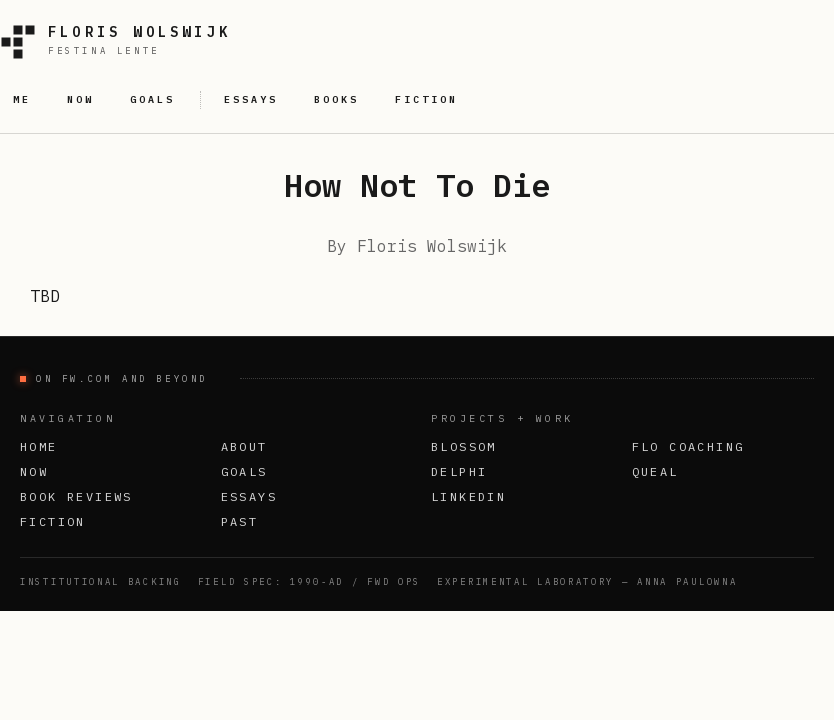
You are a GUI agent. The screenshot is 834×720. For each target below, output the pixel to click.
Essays (249, 496)
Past (240, 521)
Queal (655, 471)
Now (34, 471)
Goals (244, 471)
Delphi (459, 471)
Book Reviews (76, 496)
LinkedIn (468, 496)
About (244, 446)
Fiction (53, 521)
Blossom (464, 446)
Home (39, 446)
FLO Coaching (688, 446)
